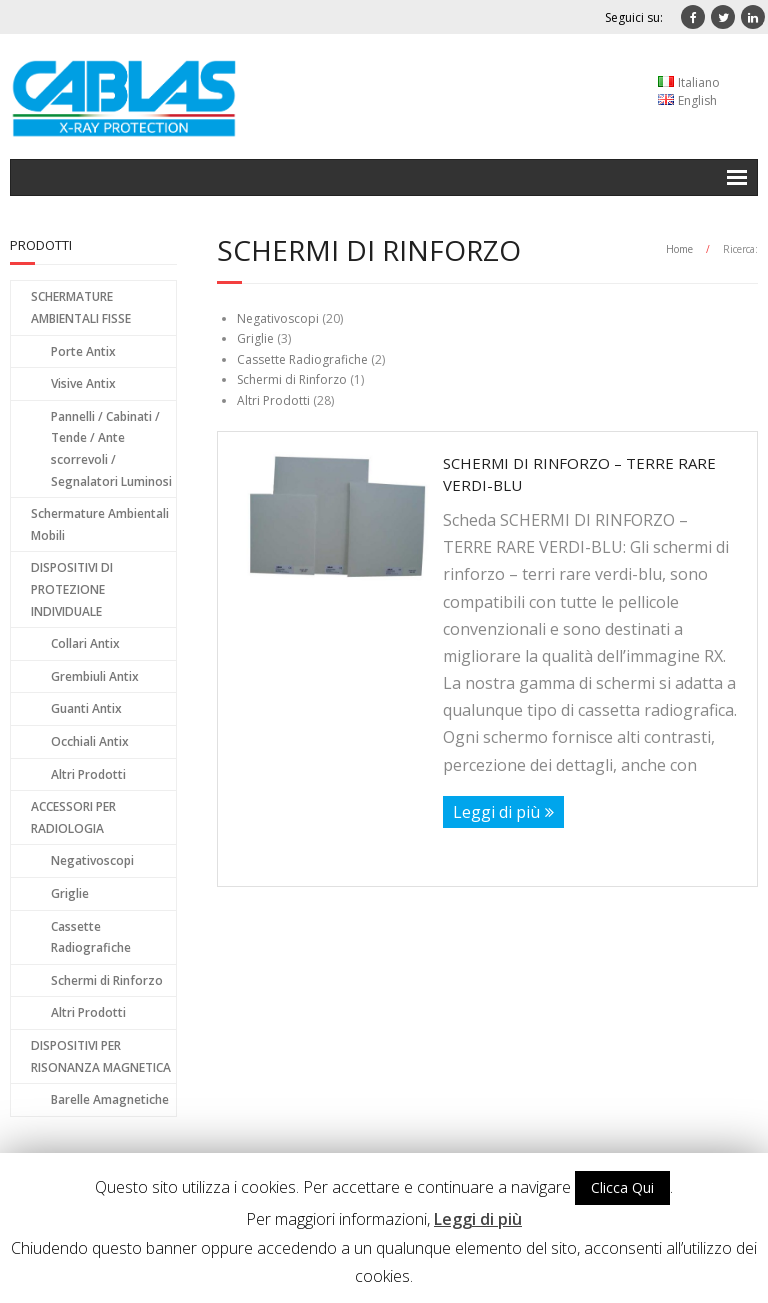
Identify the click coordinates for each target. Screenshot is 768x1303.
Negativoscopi (278, 318)
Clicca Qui (622, 1187)
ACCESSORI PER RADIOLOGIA (73, 817)
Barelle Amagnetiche (110, 1099)
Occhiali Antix (90, 741)
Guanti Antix (86, 708)
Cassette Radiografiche (302, 359)
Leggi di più (496, 812)
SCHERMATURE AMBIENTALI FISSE (81, 307)
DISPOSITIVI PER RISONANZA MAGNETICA (101, 1056)
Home (679, 249)
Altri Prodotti (273, 400)
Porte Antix (83, 351)
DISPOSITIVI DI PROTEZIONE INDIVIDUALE (72, 589)
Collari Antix (85, 643)
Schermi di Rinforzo (292, 379)
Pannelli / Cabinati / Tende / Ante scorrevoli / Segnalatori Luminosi (111, 449)
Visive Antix (83, 383)
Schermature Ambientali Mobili (100, 524)
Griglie (255, 338)
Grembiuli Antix (95, 676)
